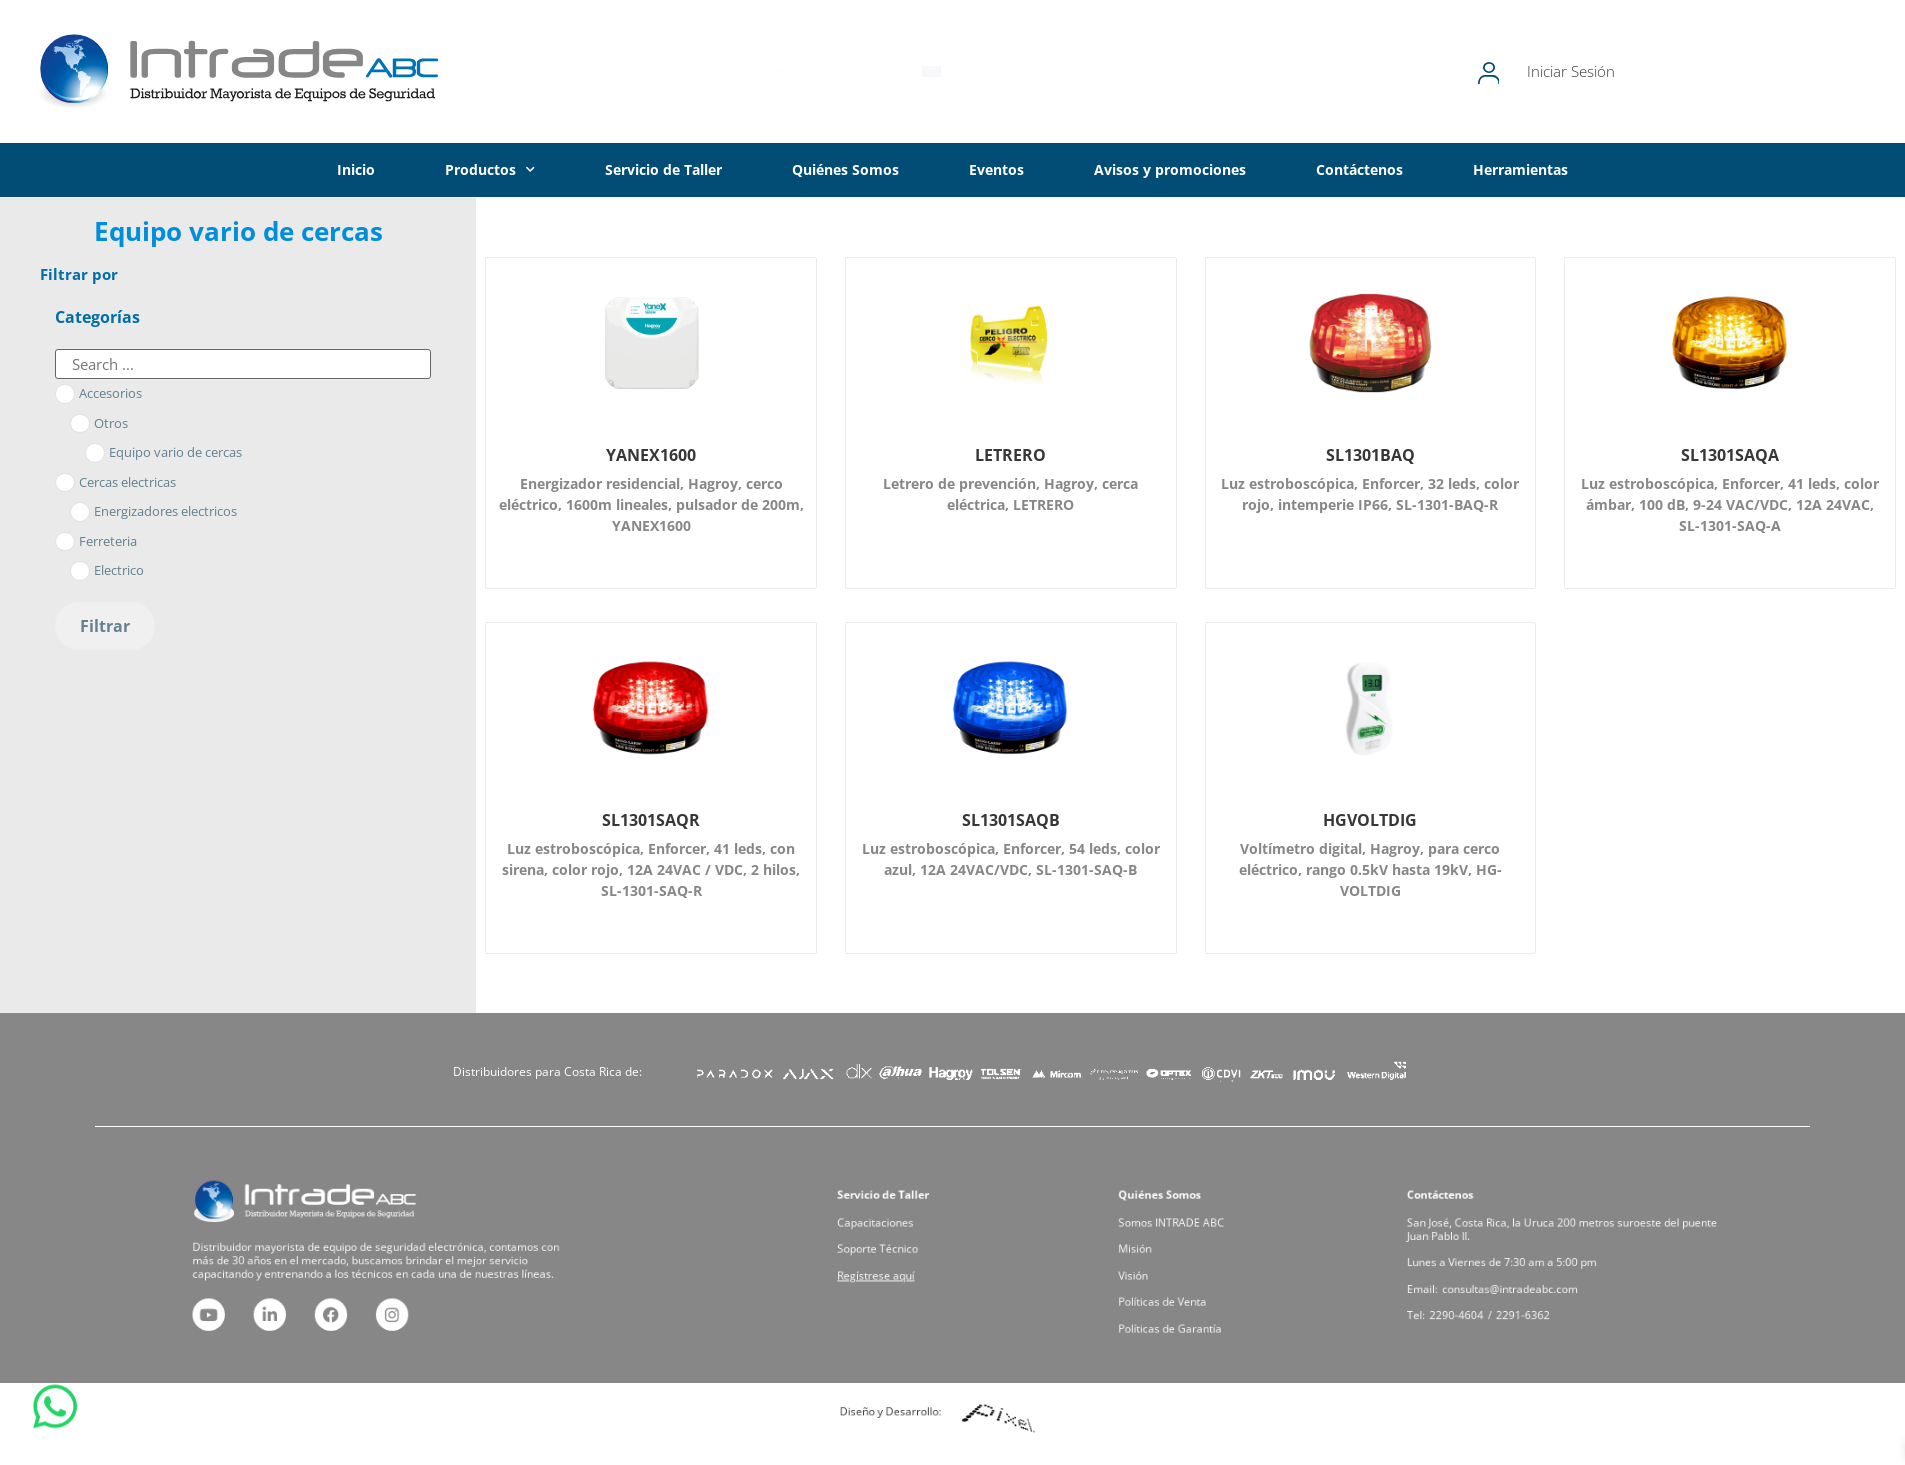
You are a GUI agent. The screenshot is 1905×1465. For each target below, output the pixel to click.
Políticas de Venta (1192, 1283)
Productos (490, 170)
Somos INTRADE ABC (1197, 1235)
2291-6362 (1540, 1292)
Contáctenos (1359, 169)
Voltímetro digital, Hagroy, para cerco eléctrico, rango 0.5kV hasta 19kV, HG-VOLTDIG (1370, 869)
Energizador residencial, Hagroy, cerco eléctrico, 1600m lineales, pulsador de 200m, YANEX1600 (651, 504)
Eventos (996, 169)
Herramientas (1520, 169)
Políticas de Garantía (1196, 1300)
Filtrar (105, 626)
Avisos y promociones (1170, 169)
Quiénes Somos (845, 169)
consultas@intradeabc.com (1532, 1276)
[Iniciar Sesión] (1583, 72)
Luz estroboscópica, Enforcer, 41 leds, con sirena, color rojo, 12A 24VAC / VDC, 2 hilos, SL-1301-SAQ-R (651, 869)
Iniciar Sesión (1667, 71)
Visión (1174, 1267)
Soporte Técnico (907, 1251)
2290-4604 (1499, 1292)
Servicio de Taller (663, 169)
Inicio (356, 169)
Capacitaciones (906, 1235)
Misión (1175, 1251)
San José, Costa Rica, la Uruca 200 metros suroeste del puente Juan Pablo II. (1564, 1240)
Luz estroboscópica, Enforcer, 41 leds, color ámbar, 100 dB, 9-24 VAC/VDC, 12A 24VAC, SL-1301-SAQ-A (1730, 504)
